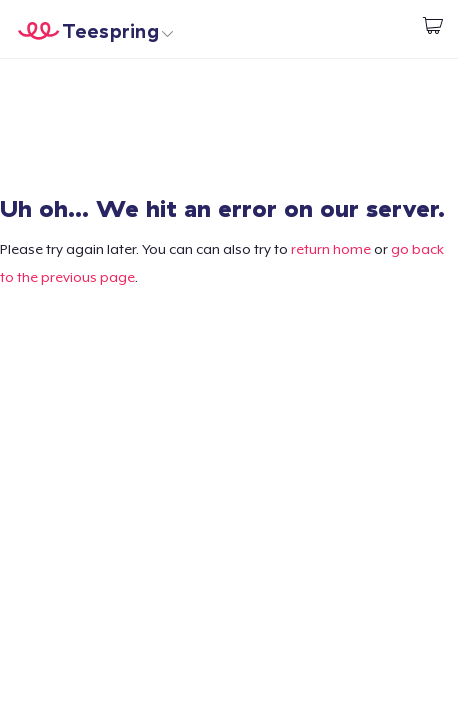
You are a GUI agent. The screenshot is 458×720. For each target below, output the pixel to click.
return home (331, 249)
